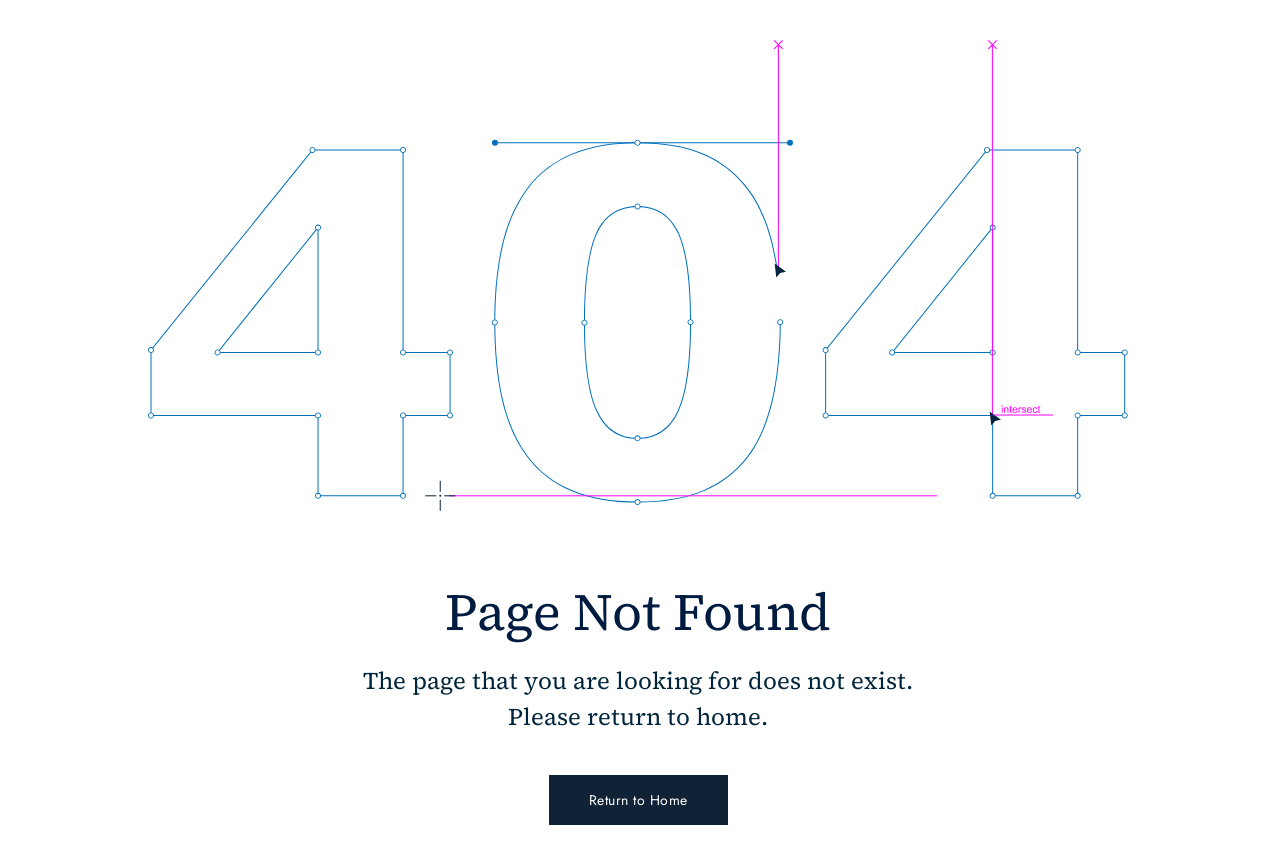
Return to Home (638, 800)
